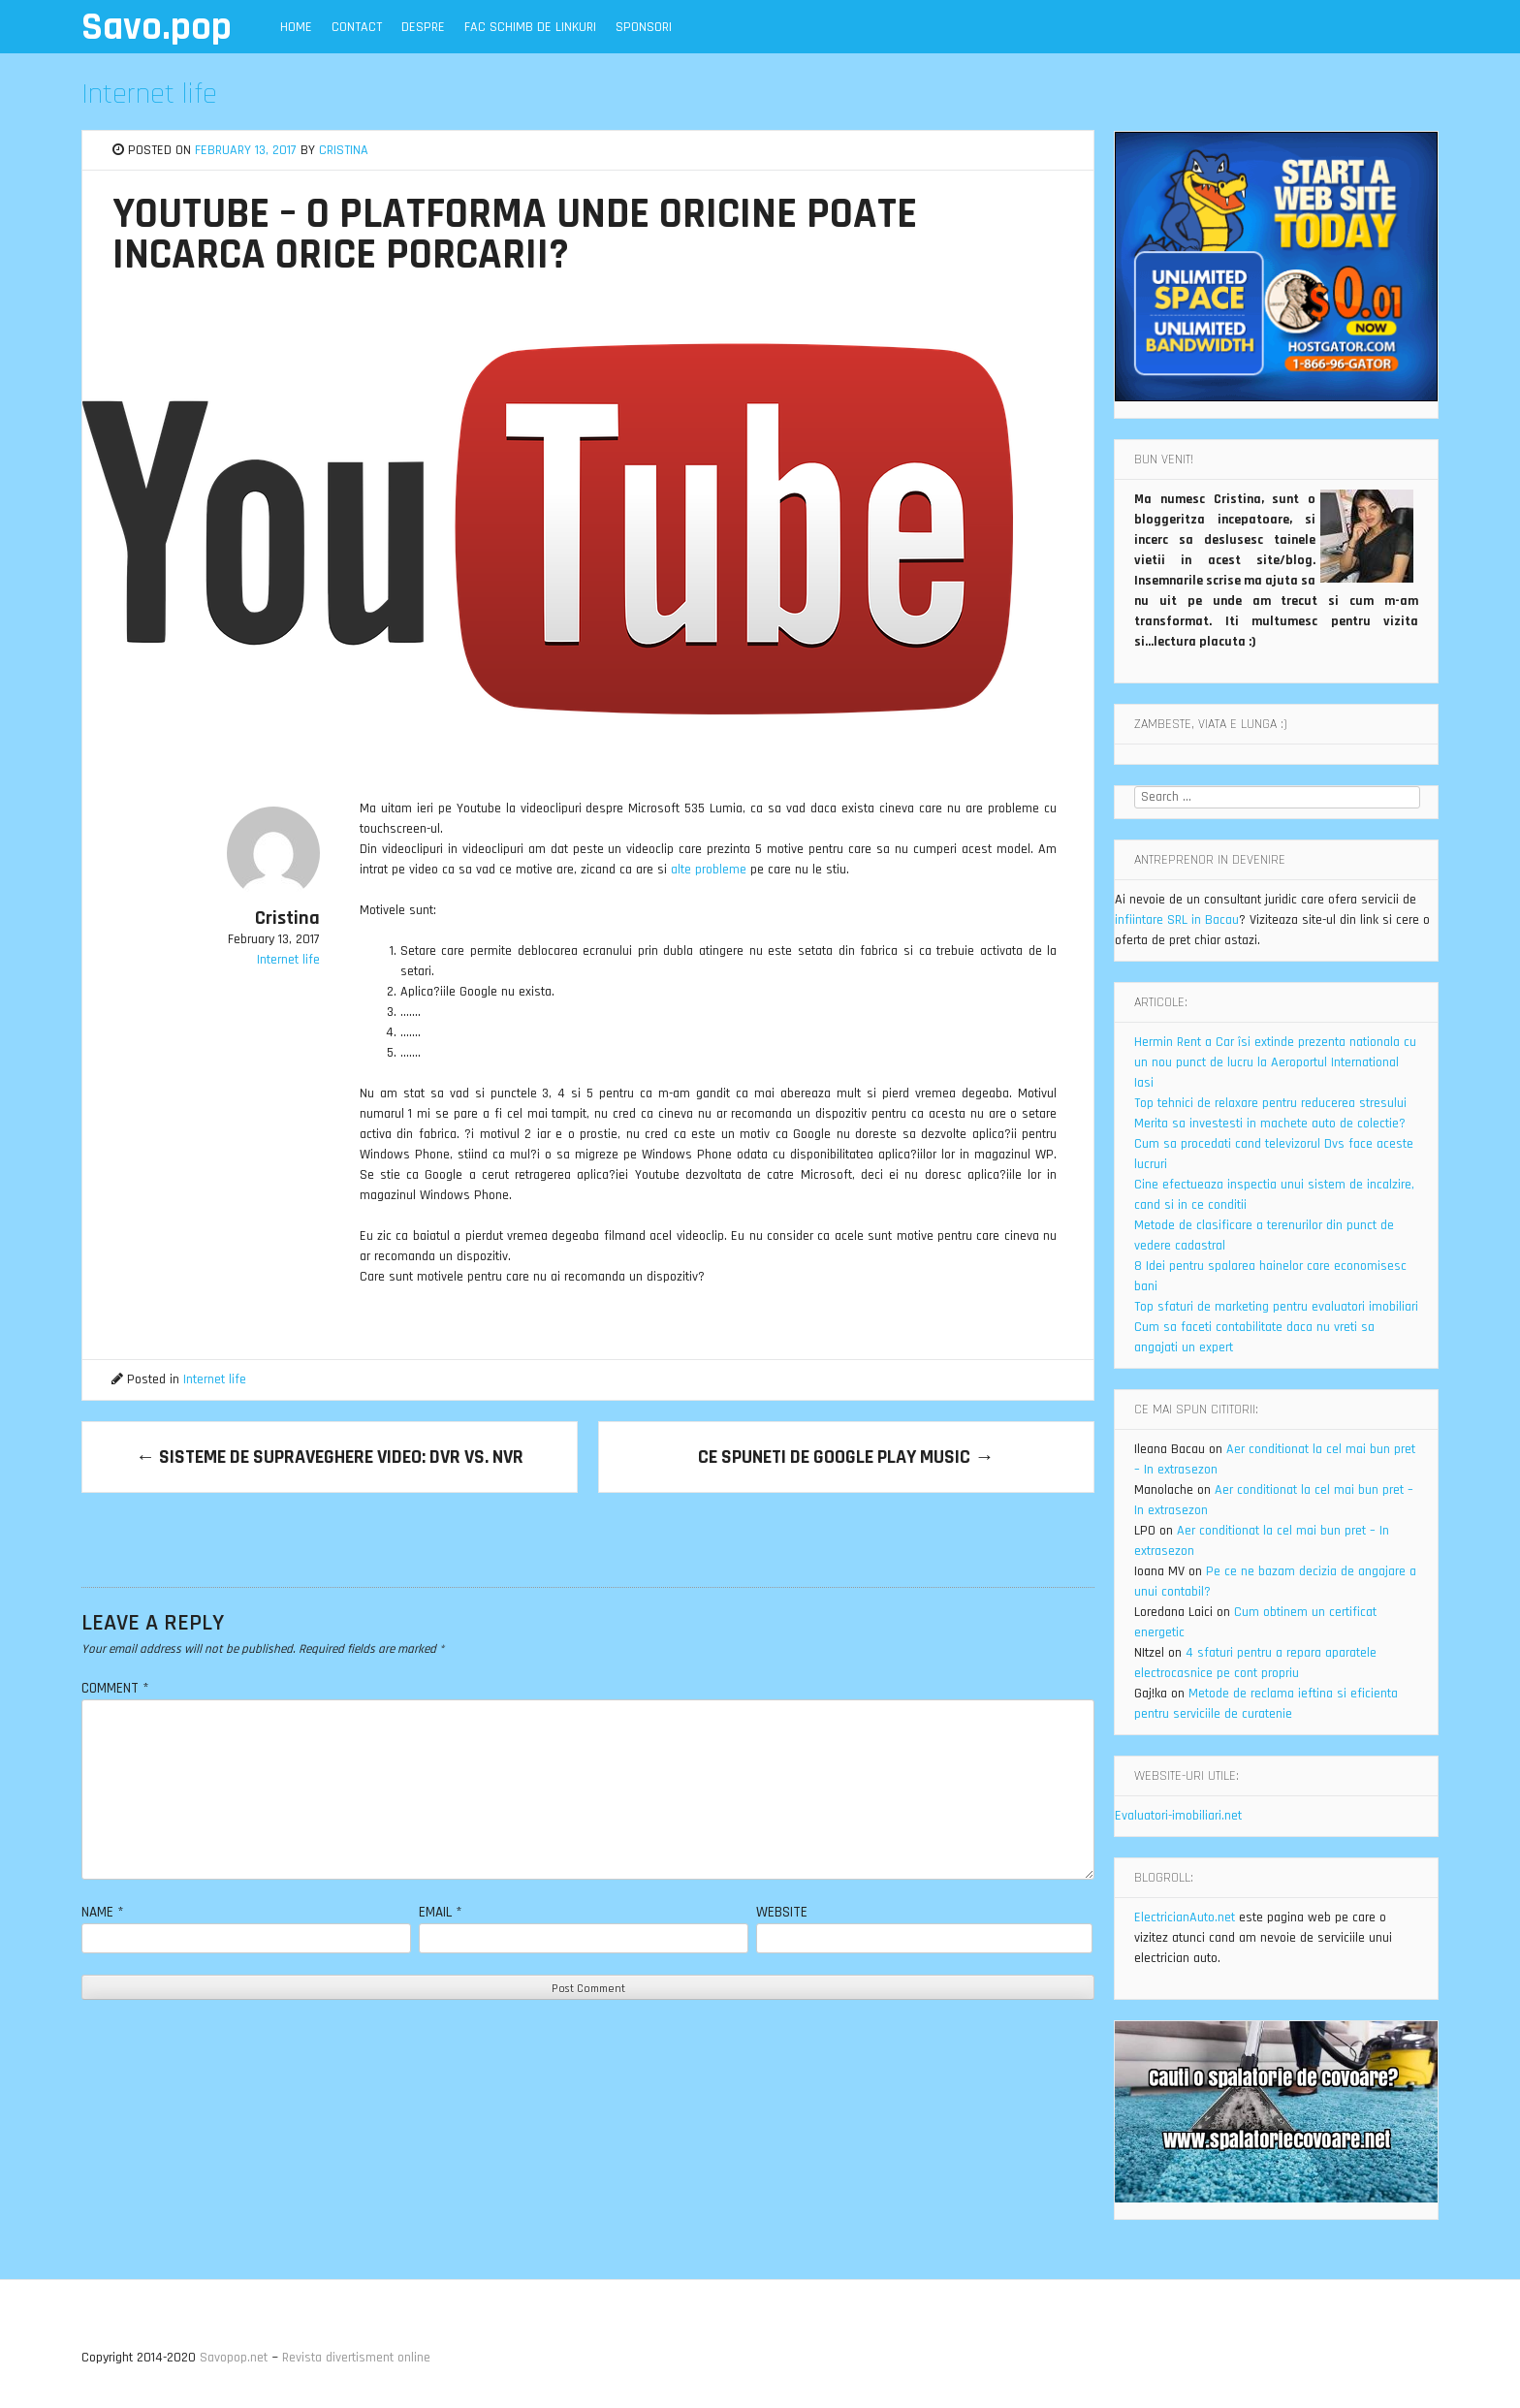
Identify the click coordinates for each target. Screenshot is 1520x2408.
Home (296, 27)
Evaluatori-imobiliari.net (1178, 1815)
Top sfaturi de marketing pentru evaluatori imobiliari (1276, 1306)
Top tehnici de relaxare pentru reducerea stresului (1270, 1103)
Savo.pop (156, 27)
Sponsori (644, 27)
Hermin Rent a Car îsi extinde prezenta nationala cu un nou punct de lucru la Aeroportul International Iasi (1275, 1062)
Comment (115, 1688)
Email (440, 1912)
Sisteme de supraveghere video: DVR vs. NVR (329, 1457)
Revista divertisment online (356, 2357)
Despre (423, 27)
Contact (357, 27)
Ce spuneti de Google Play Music (846, 1457)
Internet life (149, 94)
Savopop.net (234, 2357)
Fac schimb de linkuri (530, 27)
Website (782, 1912)
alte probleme (708, 869)
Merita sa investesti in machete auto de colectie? (1270, 1123)
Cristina (343, 150)
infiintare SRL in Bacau (1177, 920)
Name (102, 1912)
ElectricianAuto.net (1184, 1917)
